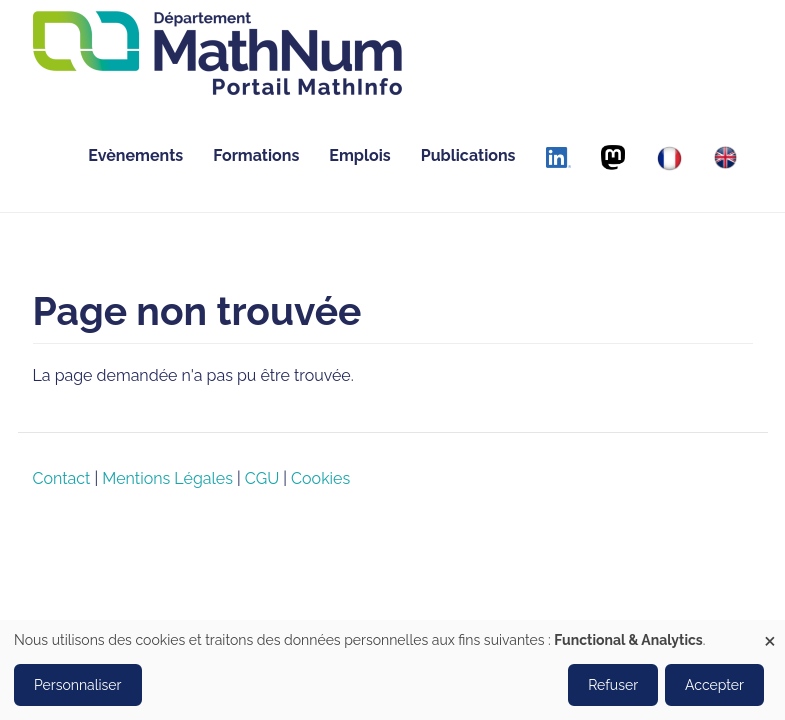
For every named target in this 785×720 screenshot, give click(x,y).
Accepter (714, 685)
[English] (725, 157)
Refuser (613, 685)
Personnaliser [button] (78, 685)
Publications (468, 155)
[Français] (669, 158)
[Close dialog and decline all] (770, 632)
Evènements (135, 155)
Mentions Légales (167, 478)
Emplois (359, 155)
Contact (62, 478)
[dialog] (392, 670)
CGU (262, 478)
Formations (256, 155)
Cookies (320, 478)
